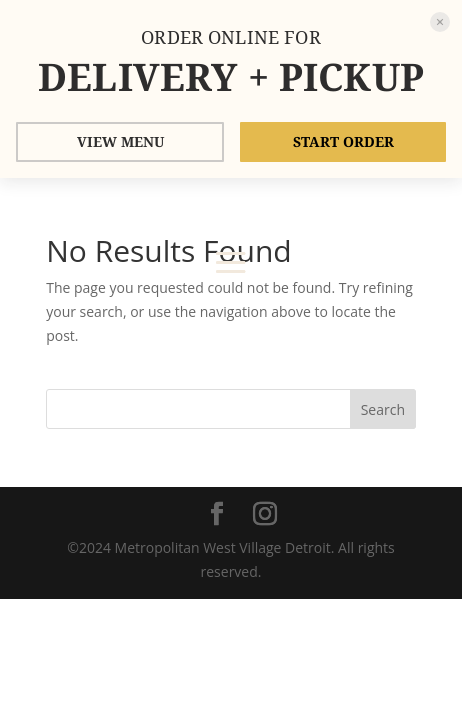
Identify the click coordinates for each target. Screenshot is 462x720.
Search (383, 409)
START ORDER (343, 141)
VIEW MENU (120, 141)
